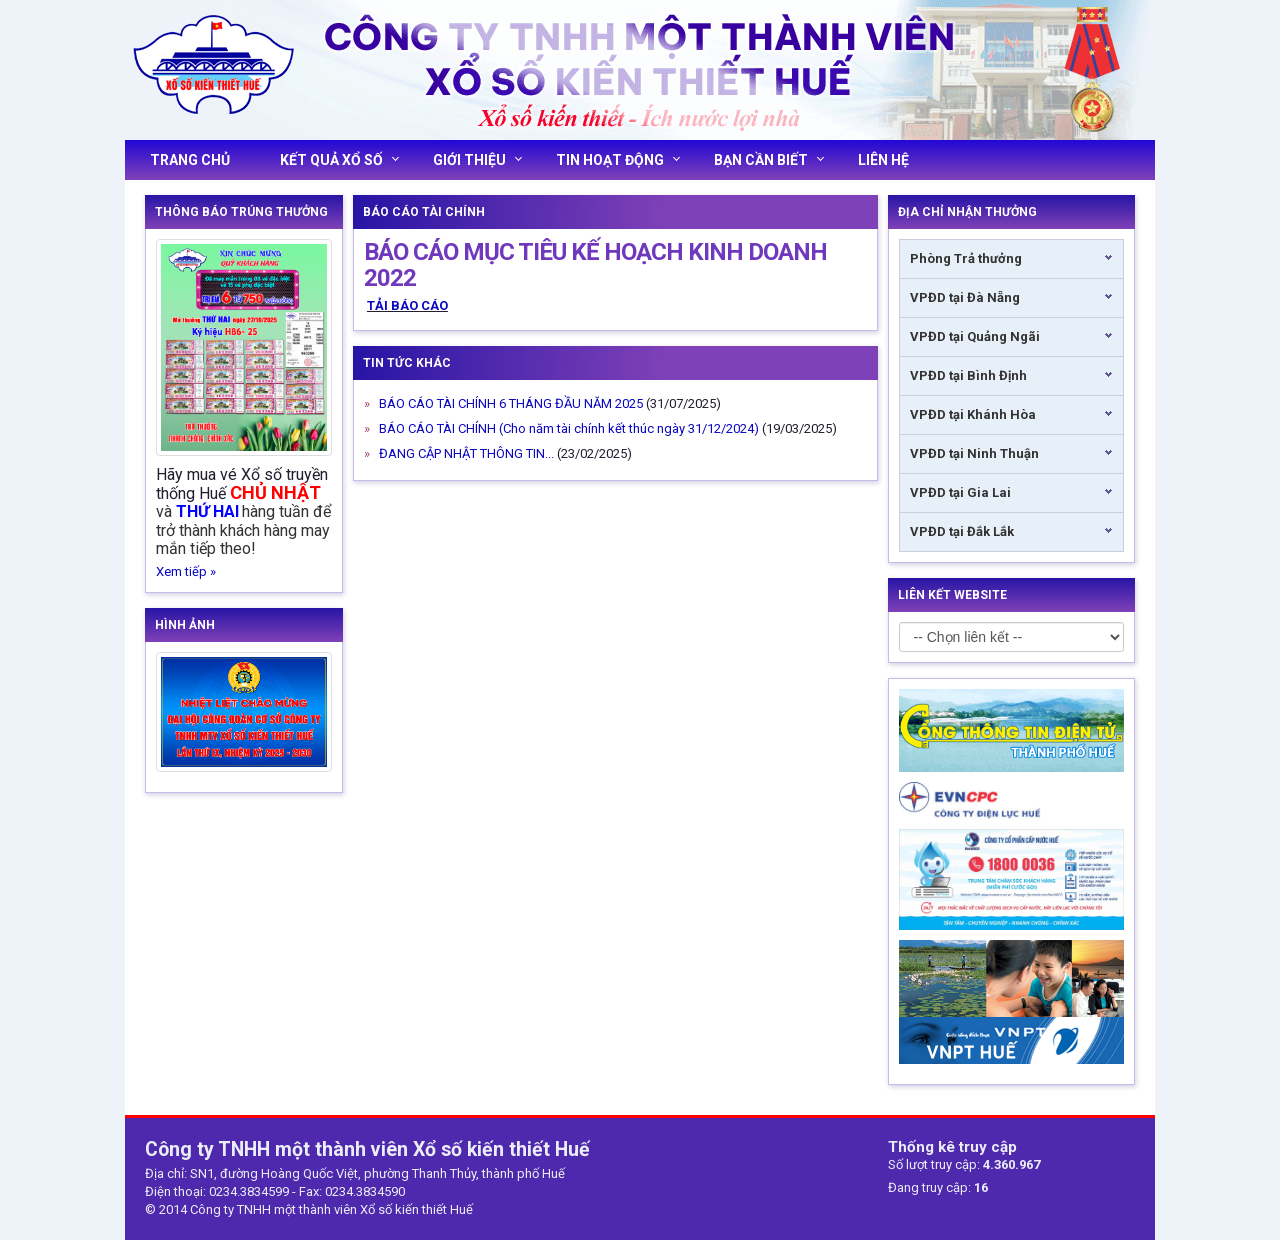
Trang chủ (190, 160)
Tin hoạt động (618, 160)
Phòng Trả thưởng (966, 258)
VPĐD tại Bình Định (968, 375)
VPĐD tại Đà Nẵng (965, 297)
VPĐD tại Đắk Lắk (962, 531)
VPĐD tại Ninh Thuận (974, 453)
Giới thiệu (477, 160)
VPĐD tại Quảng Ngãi (975, 336)
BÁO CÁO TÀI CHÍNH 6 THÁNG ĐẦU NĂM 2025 (511, 403)
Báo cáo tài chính (424, 212)
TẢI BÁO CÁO (407, 305)
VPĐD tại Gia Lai (960, 492)
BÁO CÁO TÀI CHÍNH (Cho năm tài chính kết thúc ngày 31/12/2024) (569, 428)
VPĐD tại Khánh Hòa (973, 414)
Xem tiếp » (186, 571)
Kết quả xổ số (339, 160)
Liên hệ (883, 160)
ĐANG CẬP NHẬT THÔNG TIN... (466, 453)
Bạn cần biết (769, 160)
